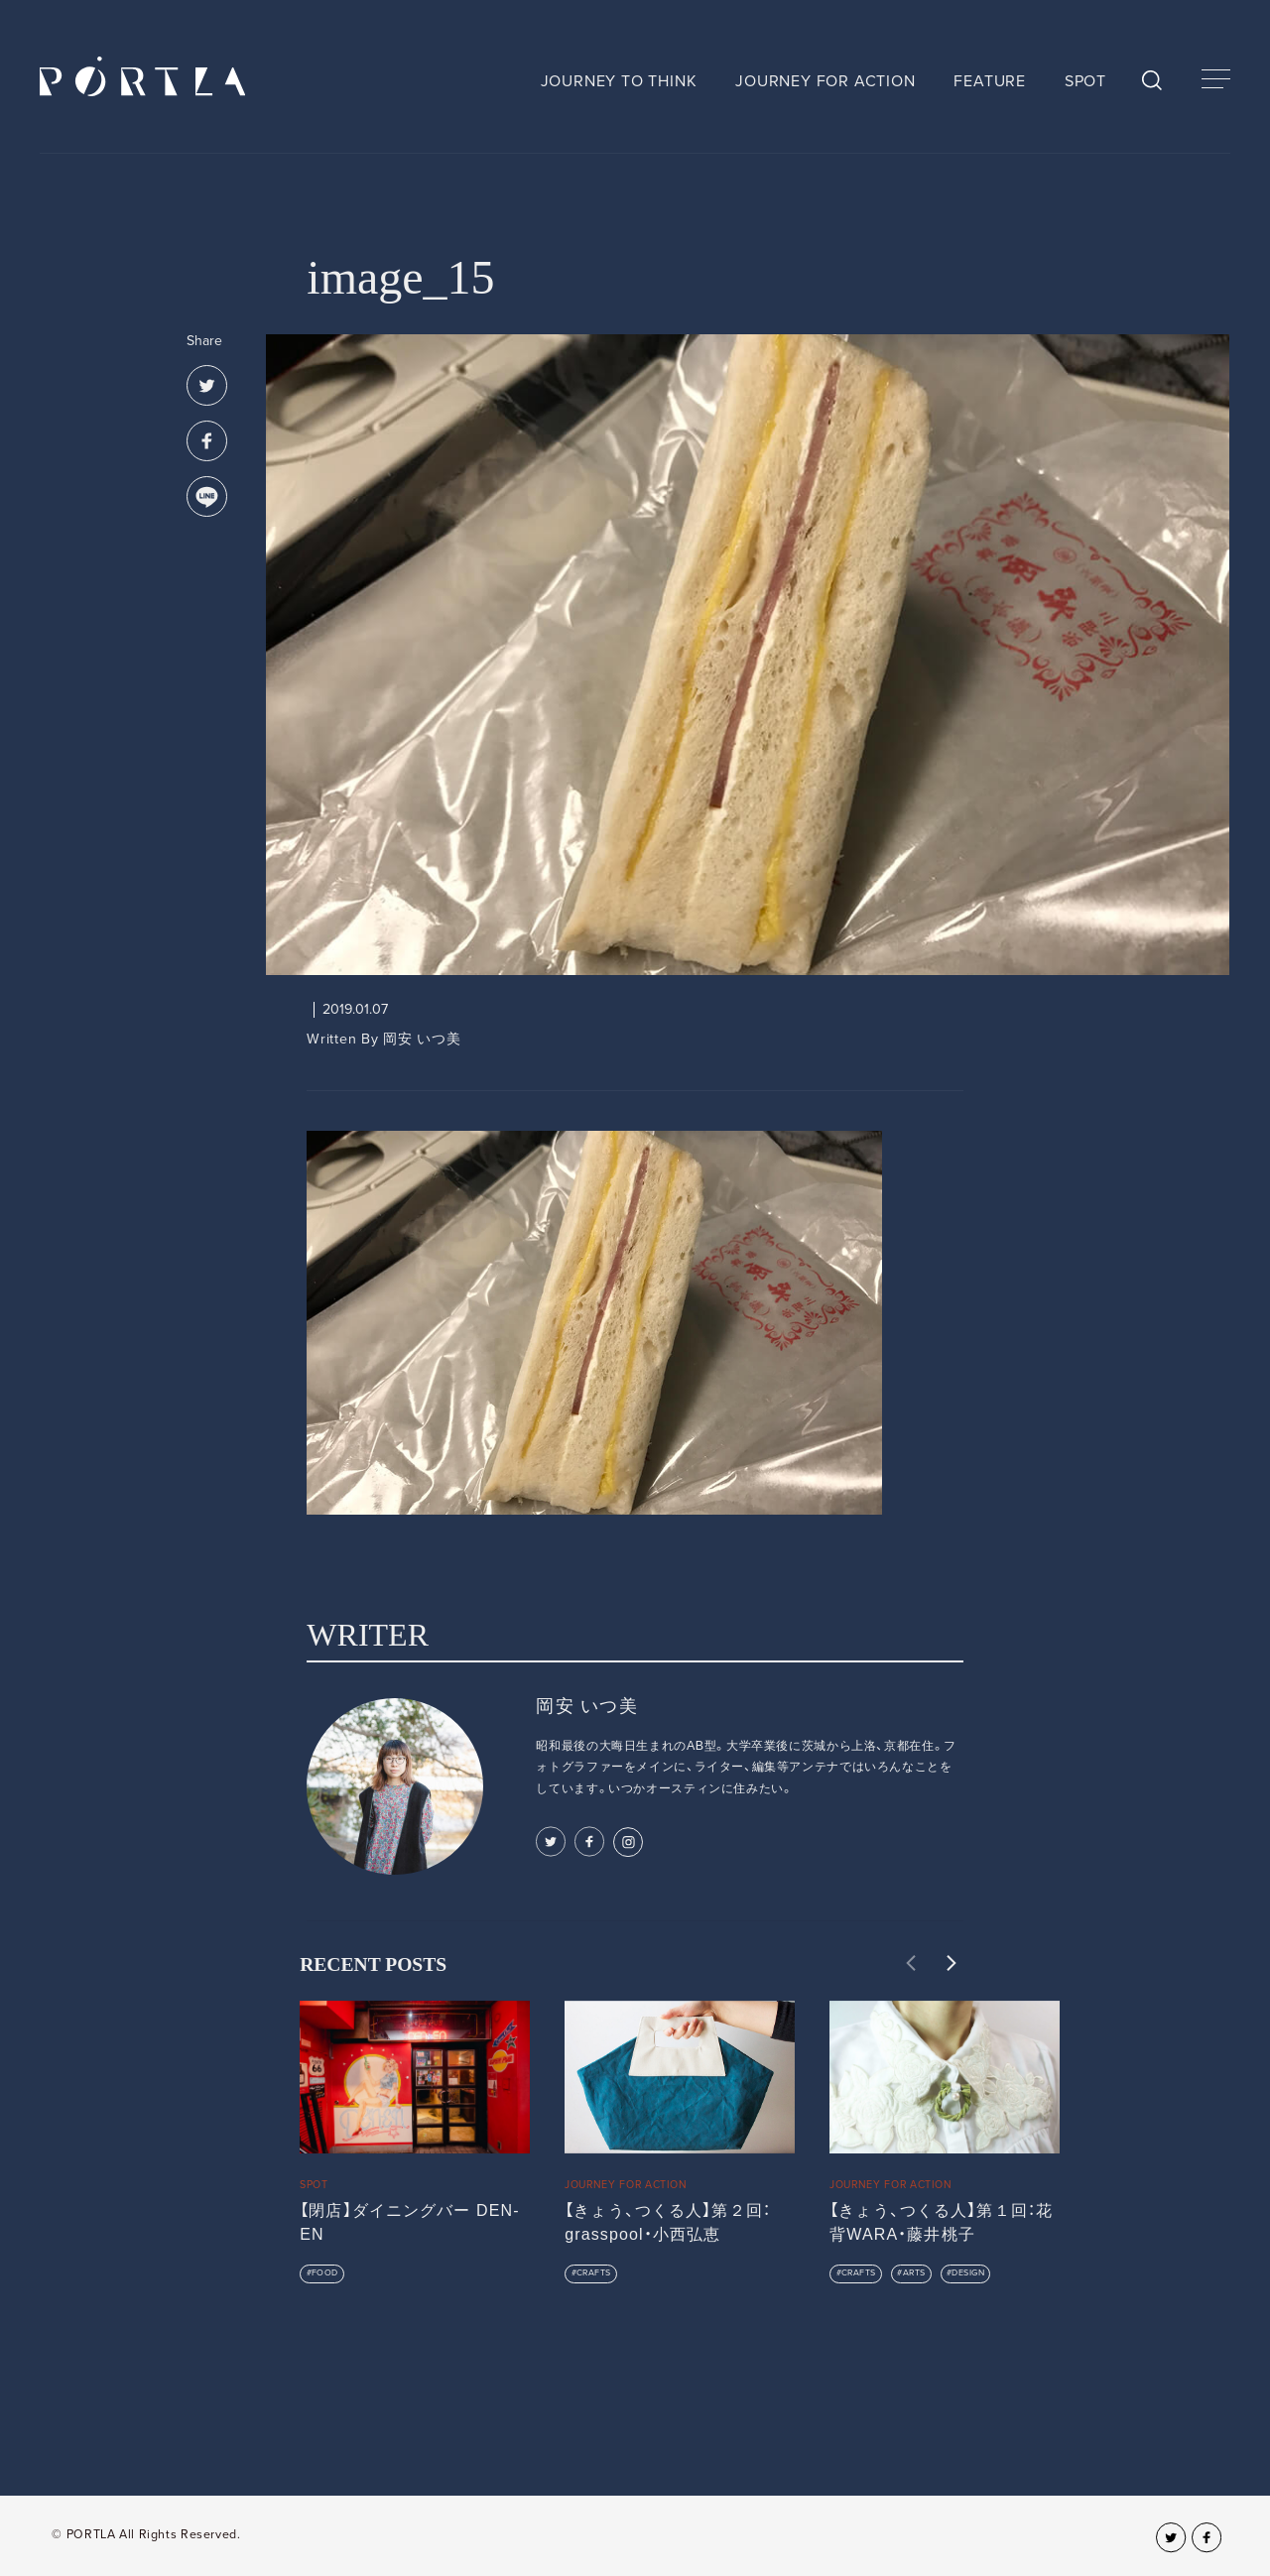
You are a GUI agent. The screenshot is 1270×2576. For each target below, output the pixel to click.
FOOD (325, 2273)
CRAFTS (593, 2273)
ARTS (914, 2273)
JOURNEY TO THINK (619, 81)
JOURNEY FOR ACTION (825, 81)
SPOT (1085, 81)
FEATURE (989, 81)
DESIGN (968, 2273)
